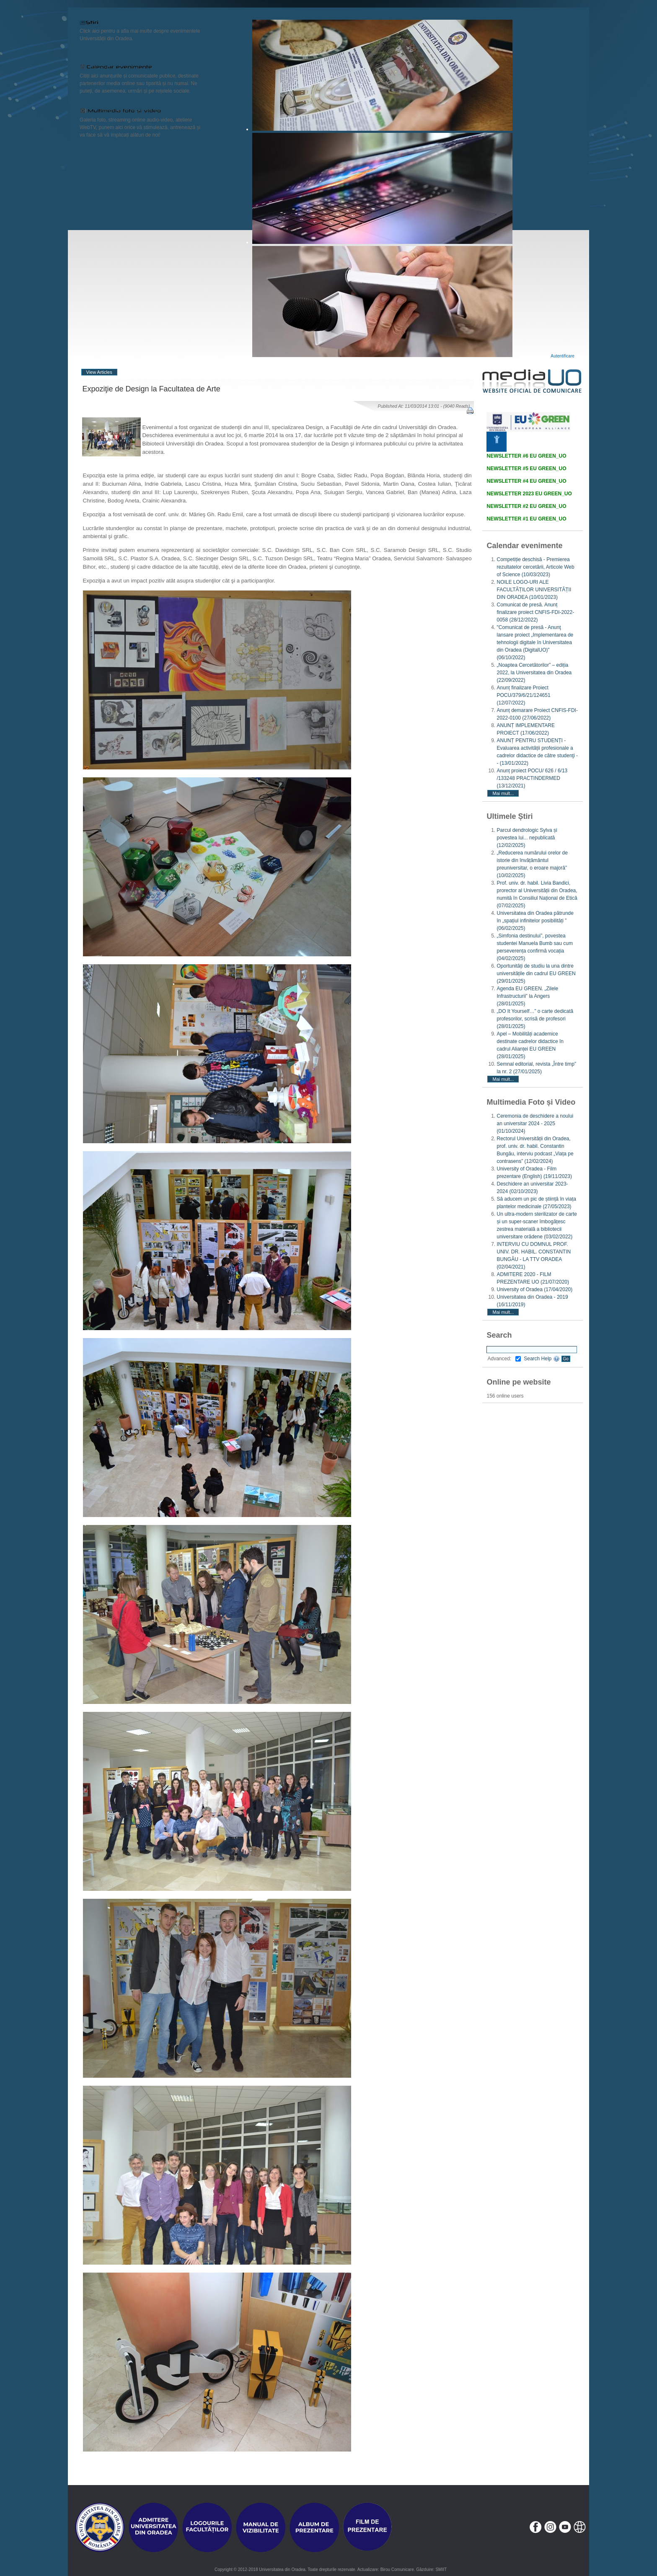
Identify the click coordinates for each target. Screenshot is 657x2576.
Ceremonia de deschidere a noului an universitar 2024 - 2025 (535, 1123)
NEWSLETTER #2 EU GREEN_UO (526, 506)
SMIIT (441, 2569)
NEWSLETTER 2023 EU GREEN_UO (529, 494)
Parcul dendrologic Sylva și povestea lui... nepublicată (527, 837)
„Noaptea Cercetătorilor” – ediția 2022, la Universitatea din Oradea (534, 672)
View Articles (99, 372)
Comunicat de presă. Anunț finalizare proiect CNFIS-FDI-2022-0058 (535, 612)
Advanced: (504, 1359)
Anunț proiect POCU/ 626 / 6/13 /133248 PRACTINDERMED (532, 778)
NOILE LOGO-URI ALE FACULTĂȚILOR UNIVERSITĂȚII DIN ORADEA (534, 589)
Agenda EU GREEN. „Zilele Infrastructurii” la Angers (527, 996)
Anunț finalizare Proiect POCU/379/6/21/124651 (523, 695)
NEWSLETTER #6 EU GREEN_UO (526, 456)
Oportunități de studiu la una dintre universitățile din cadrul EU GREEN (536, 973)
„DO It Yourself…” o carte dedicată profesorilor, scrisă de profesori (535, 1018)
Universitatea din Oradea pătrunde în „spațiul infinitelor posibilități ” (535, 920)
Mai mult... (503, 793)
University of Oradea (534, 1289)
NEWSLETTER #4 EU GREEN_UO (526, 481)
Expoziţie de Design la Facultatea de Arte (151, 389)
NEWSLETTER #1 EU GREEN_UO (526, 519)
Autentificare (562, 356)
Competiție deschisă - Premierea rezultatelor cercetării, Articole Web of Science (535, 567)
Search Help (541, 1358)
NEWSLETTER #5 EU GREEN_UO (526, 468)
